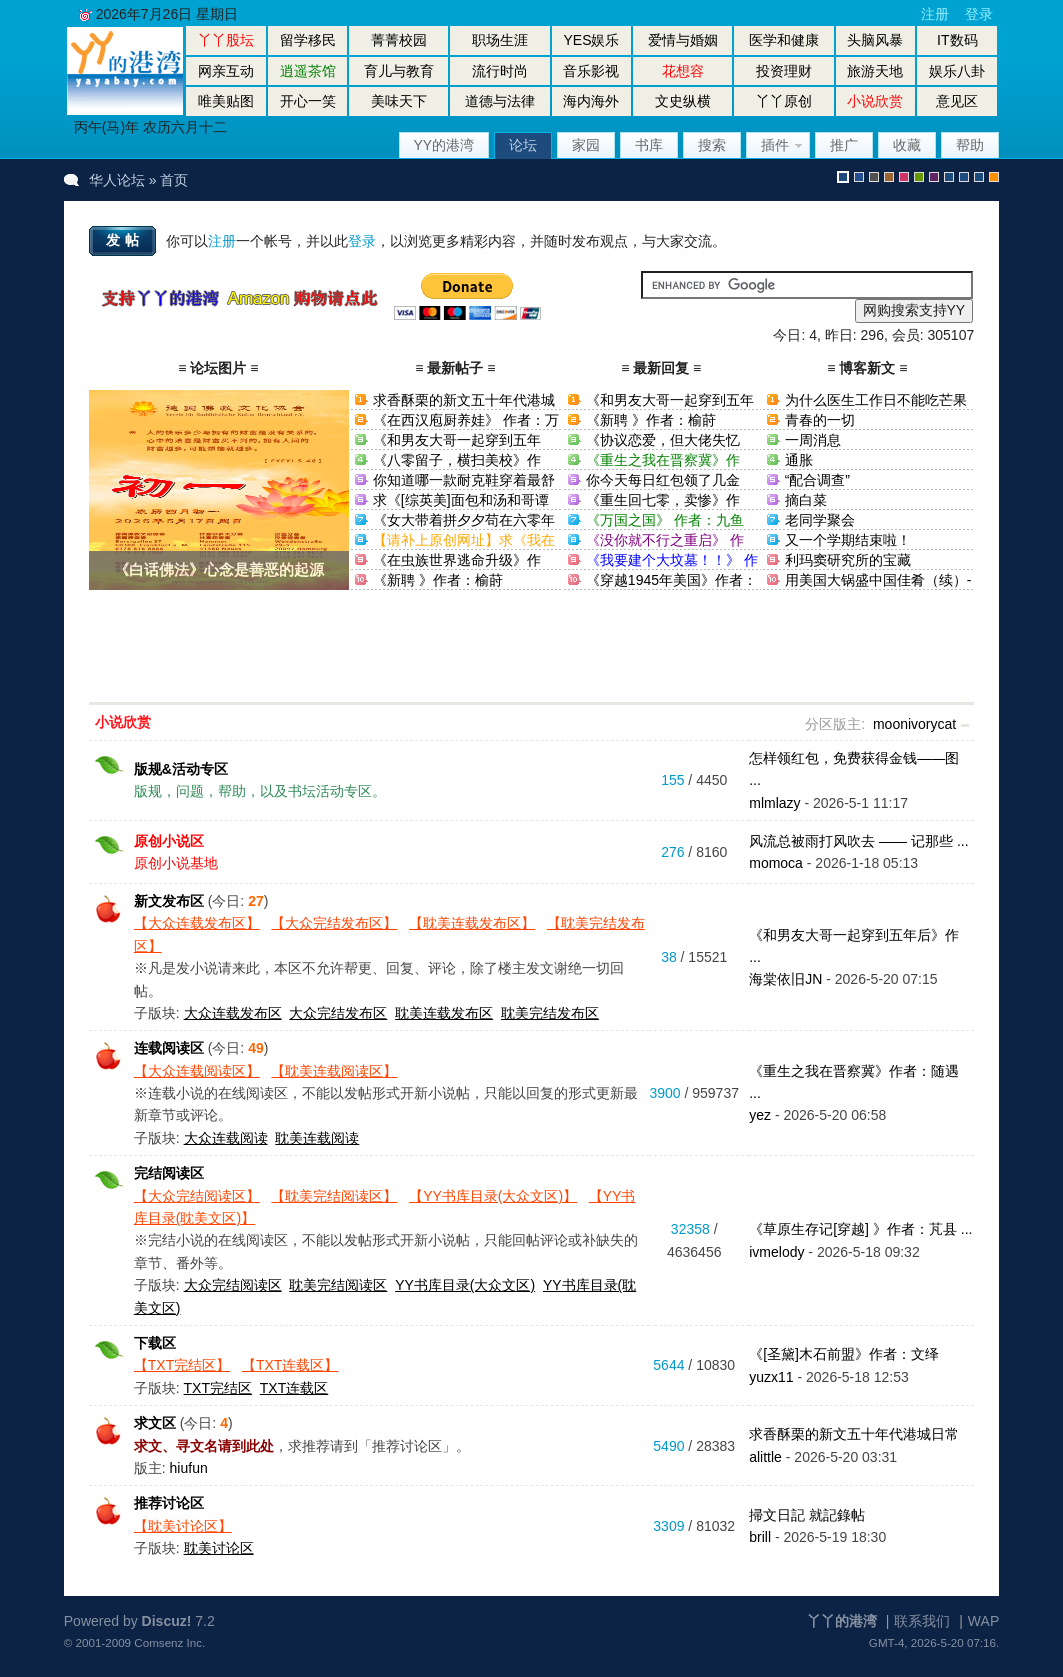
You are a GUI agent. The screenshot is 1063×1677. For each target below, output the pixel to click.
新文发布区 (169, 901)
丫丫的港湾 (842, 1621)
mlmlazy (774, 803)
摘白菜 (806, 500)
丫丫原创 (784, 101)
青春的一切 (820, 420)
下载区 (155, 1343)
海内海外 (591, 101)
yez (760, 1115)
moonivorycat (914, 724)
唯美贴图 (226, 101)
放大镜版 (964, 177)
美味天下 (399, 101)
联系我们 (922, 1621)
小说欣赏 (123, 722)
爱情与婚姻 (683, 40)
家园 (586, 145)
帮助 (970, 145)
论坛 (523, 145)
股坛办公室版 (979, 177)
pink (904, 177)
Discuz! (167, 1621)
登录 (979, 14)
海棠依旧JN (785, 979)
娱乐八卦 (957, 71)
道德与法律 (500, 101)
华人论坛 (117, 180)
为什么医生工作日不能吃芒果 (876, 400)
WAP (983, 1621)
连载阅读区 (169, 1048)
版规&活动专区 (181, 769)
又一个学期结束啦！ (848, 540)
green (919, 177)
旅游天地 (875, 71)
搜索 (712, 145)
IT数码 (957, 40)
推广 (844, 145)
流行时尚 (500, 71)
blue (859, 177)
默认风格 (843, 177)
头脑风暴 (875, 40)
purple (934, 177)
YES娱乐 (591, 40)
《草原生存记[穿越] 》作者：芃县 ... (860, 1229)
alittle (765, 1457)
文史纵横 (683, 101)
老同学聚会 (820, 520)
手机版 (994, 177)
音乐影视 (591, 71)
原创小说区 (169, 841)
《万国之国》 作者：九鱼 (665, 520)
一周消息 (813, 440)
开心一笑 (308, 101)
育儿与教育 (399, 71)
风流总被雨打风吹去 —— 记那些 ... (858, 841)
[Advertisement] (532, 651)
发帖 (125, 240)
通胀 (799, 460)
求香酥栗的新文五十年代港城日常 (854, 1434)
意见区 (957, 101)
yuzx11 (771, 1377)
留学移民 (308, 40)
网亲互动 (226, 71)
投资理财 (784, 71)
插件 (775, 145)
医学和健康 (784, 40)
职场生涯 (500, 40)
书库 (649, 145)
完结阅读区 (169, 1173)
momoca (776, 863)
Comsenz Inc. (169, 1642)
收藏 (907, 145)
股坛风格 (949, 177)
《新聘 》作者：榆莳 (438, 580)
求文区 (155, 1423)
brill (760, 1537)
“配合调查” (817, 480)
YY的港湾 (444, 145)
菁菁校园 (399, 40)
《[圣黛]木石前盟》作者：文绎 (844, 1354)
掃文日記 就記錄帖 (807, 1515)
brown (889, 177)
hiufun (189, 1468)
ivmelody (776, 1252)
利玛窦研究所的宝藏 (848, 560)
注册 (935, 14)
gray (874, 177)
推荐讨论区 (169, 1503)
